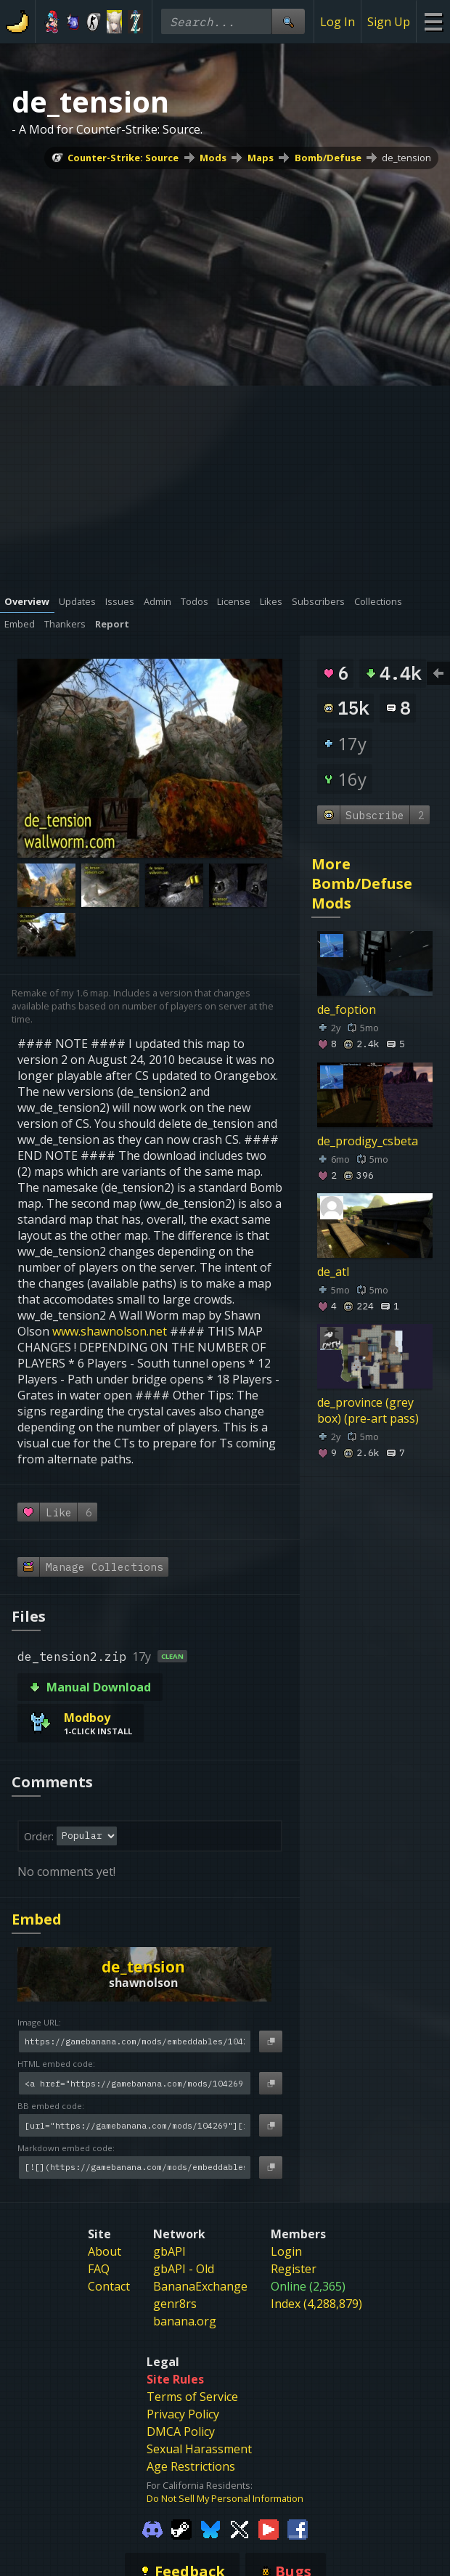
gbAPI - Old (183, 2269)
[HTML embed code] (134, 2083)
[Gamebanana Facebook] (297, 2528)
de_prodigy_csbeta (367, 1141)
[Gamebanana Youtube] (268, 2528)
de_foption (346, 1010)
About (104, 2251)
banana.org (184, 2321)
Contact (109, 2286)
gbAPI (169, 2251)
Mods (213, 157)
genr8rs (175, 2304)
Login (286, 2251)
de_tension (406, 157)
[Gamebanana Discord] (152, 2528)
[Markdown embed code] (134, 2167)
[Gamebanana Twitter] (239, 2528)
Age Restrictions (191, 2466)
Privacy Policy (183, 2414)
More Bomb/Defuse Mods (361, 883)
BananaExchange (200, 2286)
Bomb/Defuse (328, 157)
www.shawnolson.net (109, 1331)
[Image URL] (134, 2042)
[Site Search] (288, 21)
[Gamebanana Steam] (181, 2528)
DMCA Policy (181, 2431)
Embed (37, 1919)
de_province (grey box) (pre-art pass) (368, 1410)
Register (293, 2269)
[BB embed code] (134, 2125)
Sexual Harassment (199, 2449)
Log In (337, 22)
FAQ (99, 2269)
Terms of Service (192, 2397)
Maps (261, 157)
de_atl (333, 1272)
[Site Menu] (433, 21)
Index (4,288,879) (316, 2304)
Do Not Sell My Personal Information (225, 2498)
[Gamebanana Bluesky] (210, 2528)
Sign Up (388, 22)
